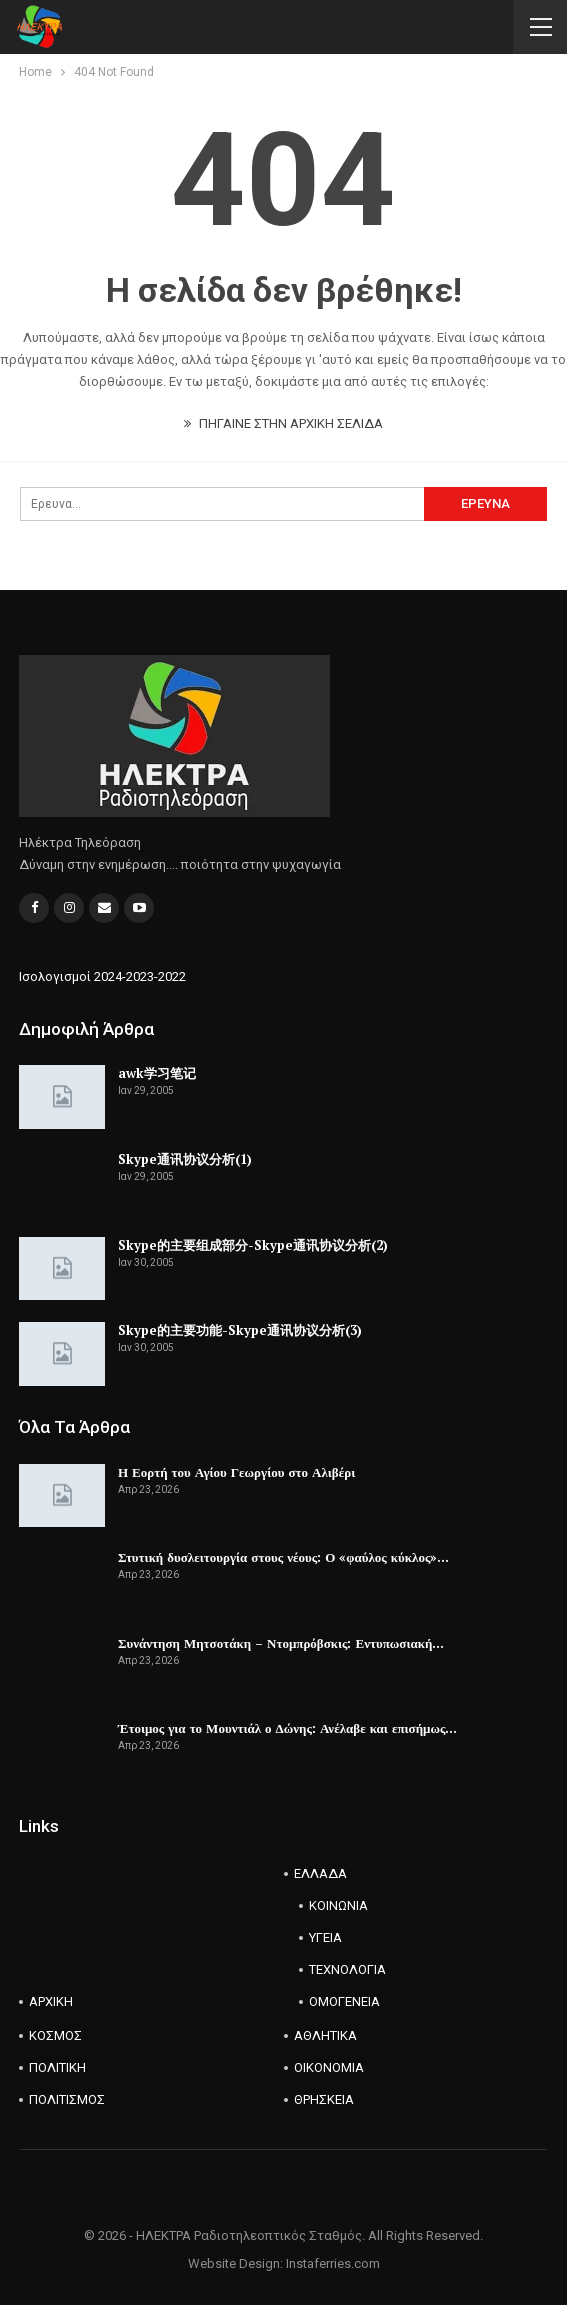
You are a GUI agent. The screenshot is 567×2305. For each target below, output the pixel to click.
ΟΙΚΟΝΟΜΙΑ (329, 2067)
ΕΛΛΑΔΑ (320, 1873)
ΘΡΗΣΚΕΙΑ (324, 2099)
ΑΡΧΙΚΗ (51, 2001)
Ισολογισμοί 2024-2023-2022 (102, 976)
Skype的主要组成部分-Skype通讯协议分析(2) (253, 1245)
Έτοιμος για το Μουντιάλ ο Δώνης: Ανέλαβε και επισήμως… (287, 1728)
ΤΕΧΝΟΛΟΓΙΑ (347, 1969)
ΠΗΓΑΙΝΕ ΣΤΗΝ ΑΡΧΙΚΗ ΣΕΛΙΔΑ (283, 423)
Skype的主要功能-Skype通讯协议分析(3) (240, 1330)
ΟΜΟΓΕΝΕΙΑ (344, 2001)
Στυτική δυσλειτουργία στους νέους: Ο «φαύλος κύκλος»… (283, 1557)
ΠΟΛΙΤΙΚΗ (57, 2067)
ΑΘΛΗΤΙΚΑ (325, 2035)
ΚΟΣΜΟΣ (55, 2035)
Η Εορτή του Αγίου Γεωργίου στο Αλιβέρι (236, 1472)
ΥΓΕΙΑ (325, 1937)
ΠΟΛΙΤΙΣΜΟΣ (67, 2099)
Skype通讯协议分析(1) (185, 1159)
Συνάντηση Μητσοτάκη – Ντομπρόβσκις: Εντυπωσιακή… (281, 1643)
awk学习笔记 (157, 1073)
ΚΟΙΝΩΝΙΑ (338, 1905)
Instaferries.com (333, 2263)
